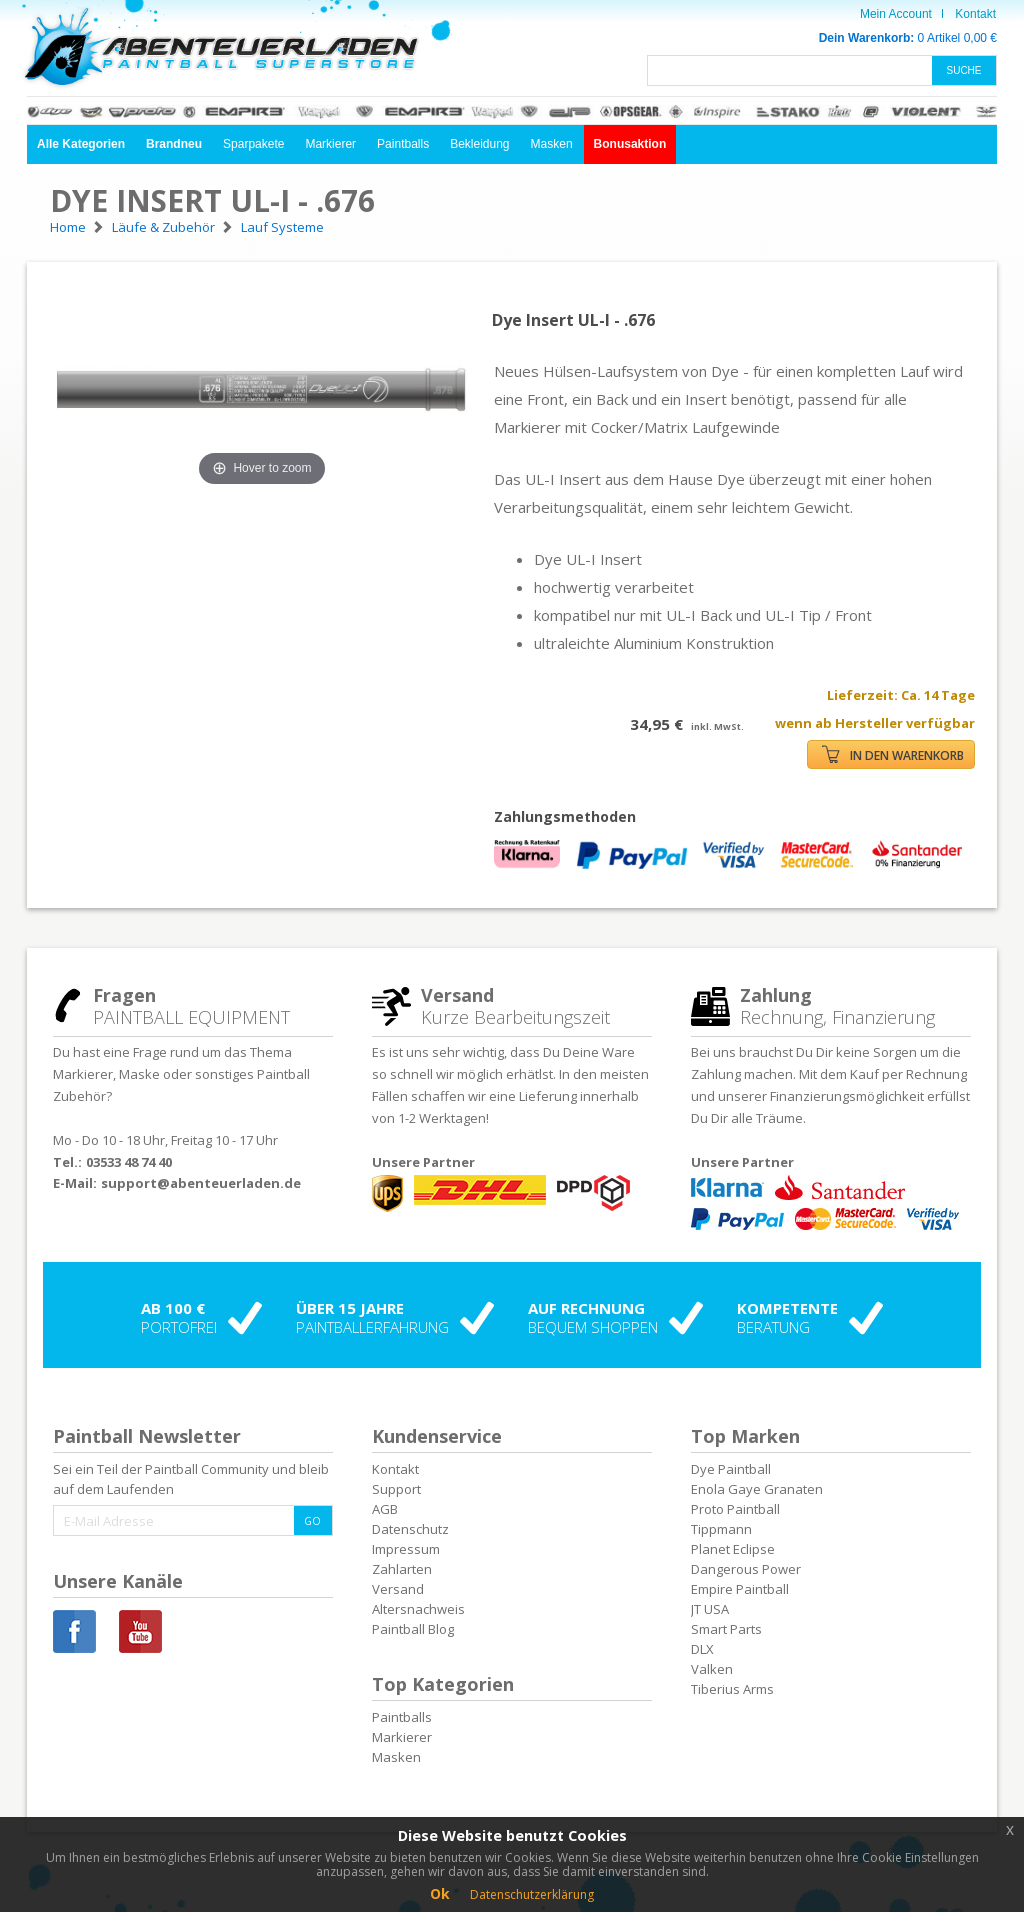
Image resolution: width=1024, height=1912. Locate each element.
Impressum (406, 1549)
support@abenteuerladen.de (201, 1183)
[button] (81, 144)
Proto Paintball (735, 1509)
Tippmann (721, 1529)
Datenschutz (410, 1529)
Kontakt (975, 14)
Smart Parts (726, 1629)
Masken (552, 144)
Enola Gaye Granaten (757, 1489)
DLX (702, 1649)
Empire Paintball (740, 1589)
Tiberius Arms (732, 1689)
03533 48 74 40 (129, 1162)
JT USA (710, 1609)
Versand (398, 1589)
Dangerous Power (746, 1569)
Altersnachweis (418, 1609)
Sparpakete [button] (253, 144)
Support (396, 1489)
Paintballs (403, 144)
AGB (385, 1509)
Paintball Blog (413, 1629)
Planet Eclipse (733, 1549)
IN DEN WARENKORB (893, 754)
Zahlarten (402, 1569)
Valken (712, 1669)
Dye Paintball (731, 1469)
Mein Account (896, 14)
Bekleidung (479, 144)
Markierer (330, 144)
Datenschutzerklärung (532, 1894)
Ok (440, 1893)
